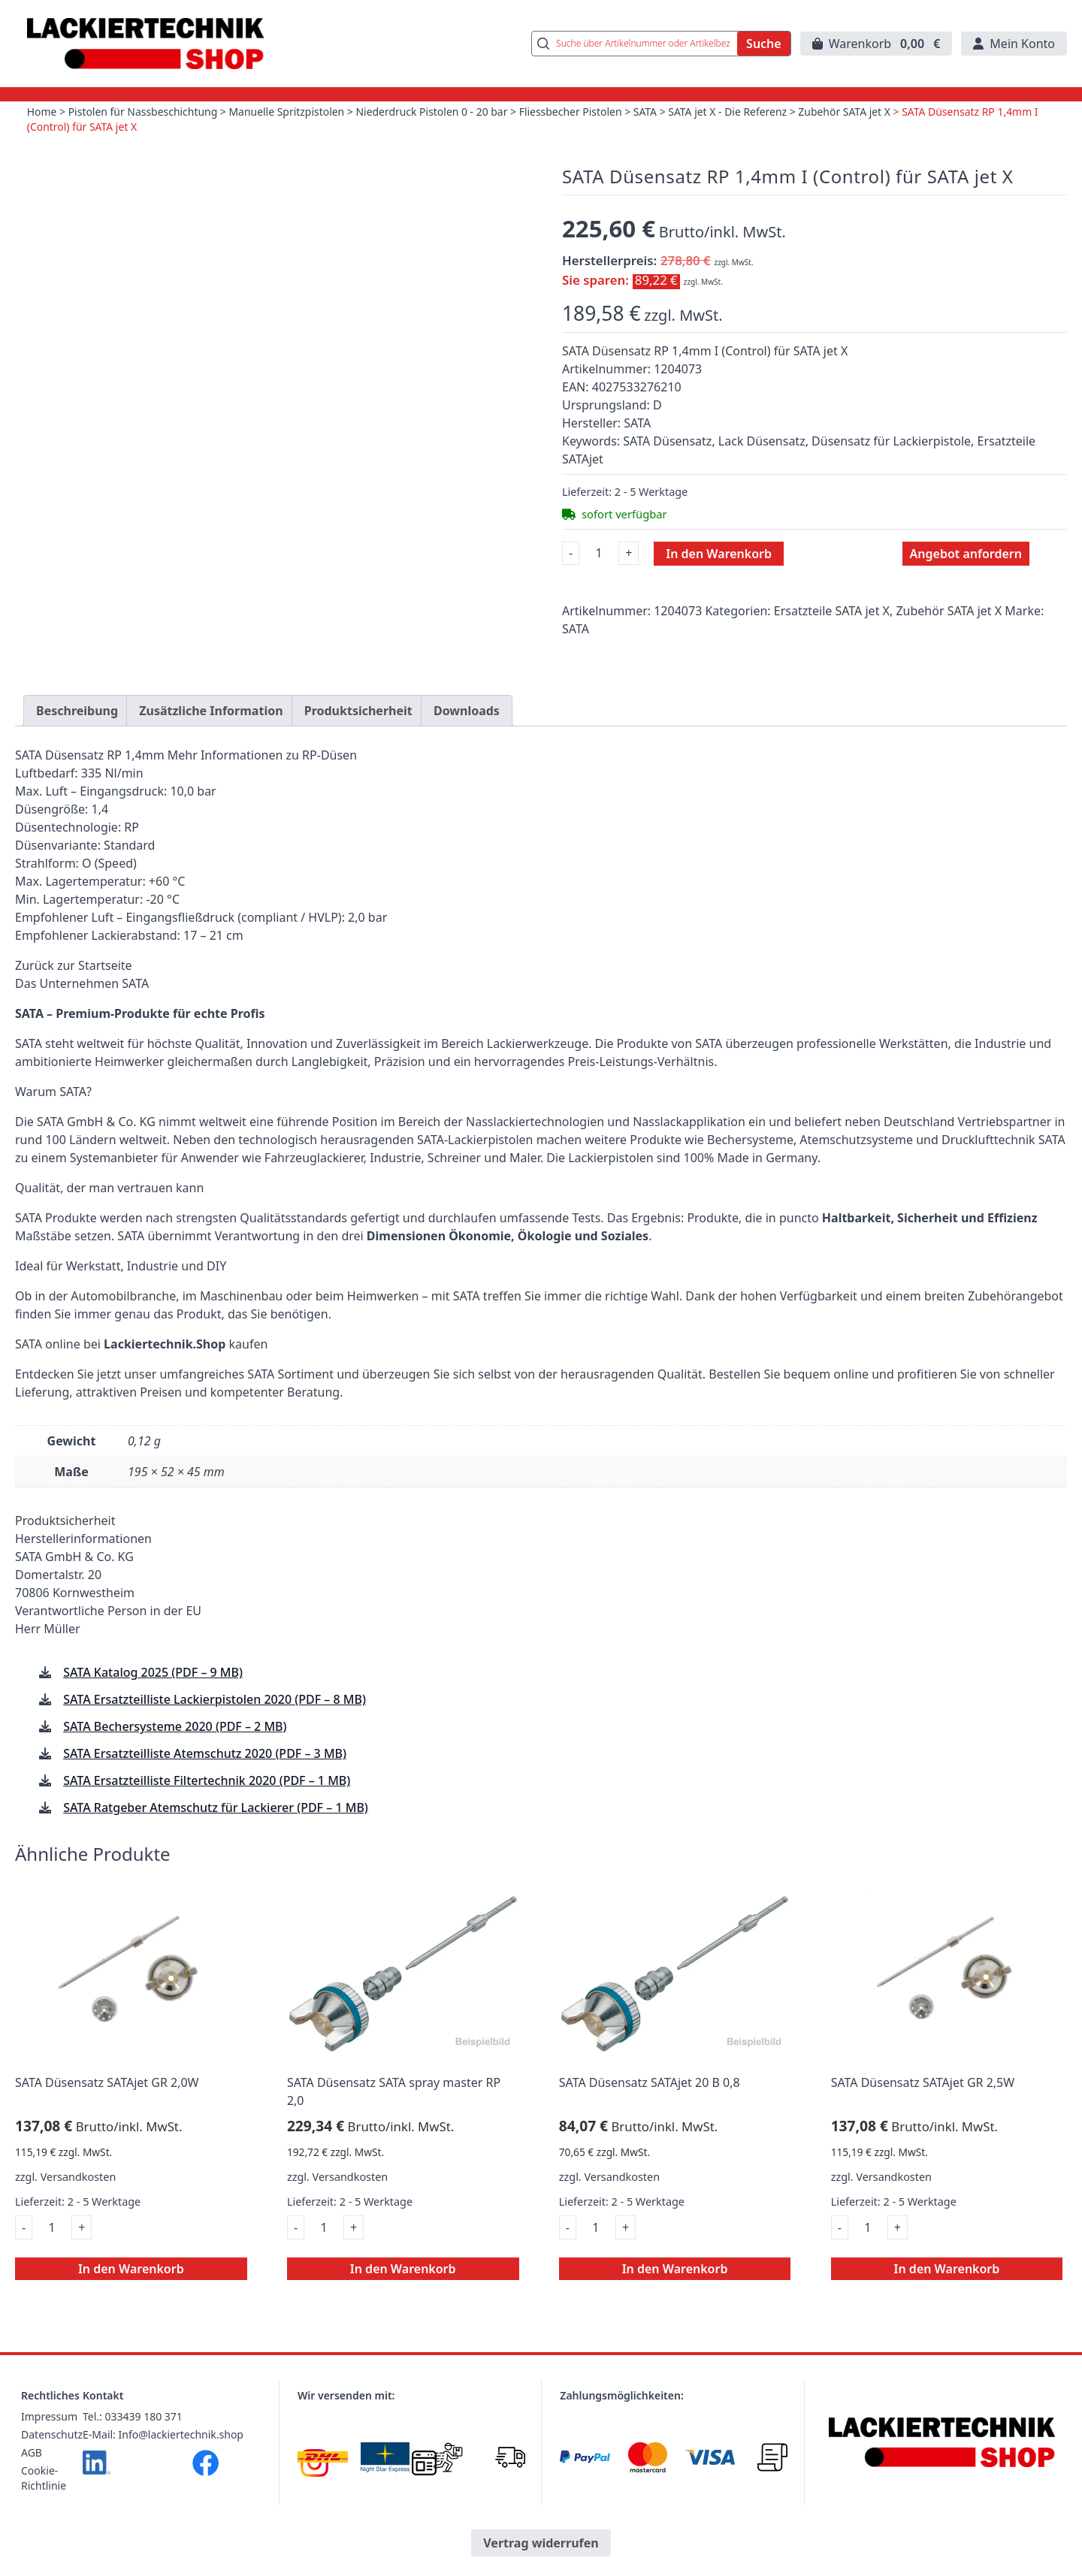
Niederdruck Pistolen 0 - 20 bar (434, 113)
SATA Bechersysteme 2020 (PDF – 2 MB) (174, 1761)
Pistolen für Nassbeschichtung (143, 113)
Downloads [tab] (467, 746)
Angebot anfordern (966, 554)
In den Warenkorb (719, 554)
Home (42, 113)
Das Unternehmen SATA (82, 1018)
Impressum (49, 2452)
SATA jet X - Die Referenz (730, 113)
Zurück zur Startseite (73, 1000)
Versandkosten (78, 2212)
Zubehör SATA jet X (848, 113)
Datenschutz (52, 2470)
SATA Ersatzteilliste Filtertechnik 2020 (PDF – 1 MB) (206, 1815)
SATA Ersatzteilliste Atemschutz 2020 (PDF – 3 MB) (204, 1788)
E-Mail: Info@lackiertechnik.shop (163, 2470)
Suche (763, 44)
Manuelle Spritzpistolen (288, 113)
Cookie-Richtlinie (43, 2513)
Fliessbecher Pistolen (572, 113)
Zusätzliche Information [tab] (211, 746)
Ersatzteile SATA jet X (832, 611)
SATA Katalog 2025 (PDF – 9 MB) (153, 1707)
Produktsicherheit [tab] (358, 746)
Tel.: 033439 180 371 (133, 2452)
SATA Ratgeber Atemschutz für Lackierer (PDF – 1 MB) (215, 1843)
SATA (648, 113)
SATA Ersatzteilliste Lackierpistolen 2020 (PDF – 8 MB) (214, 1734)
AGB (31, 2488)
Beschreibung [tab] (77, 746)
